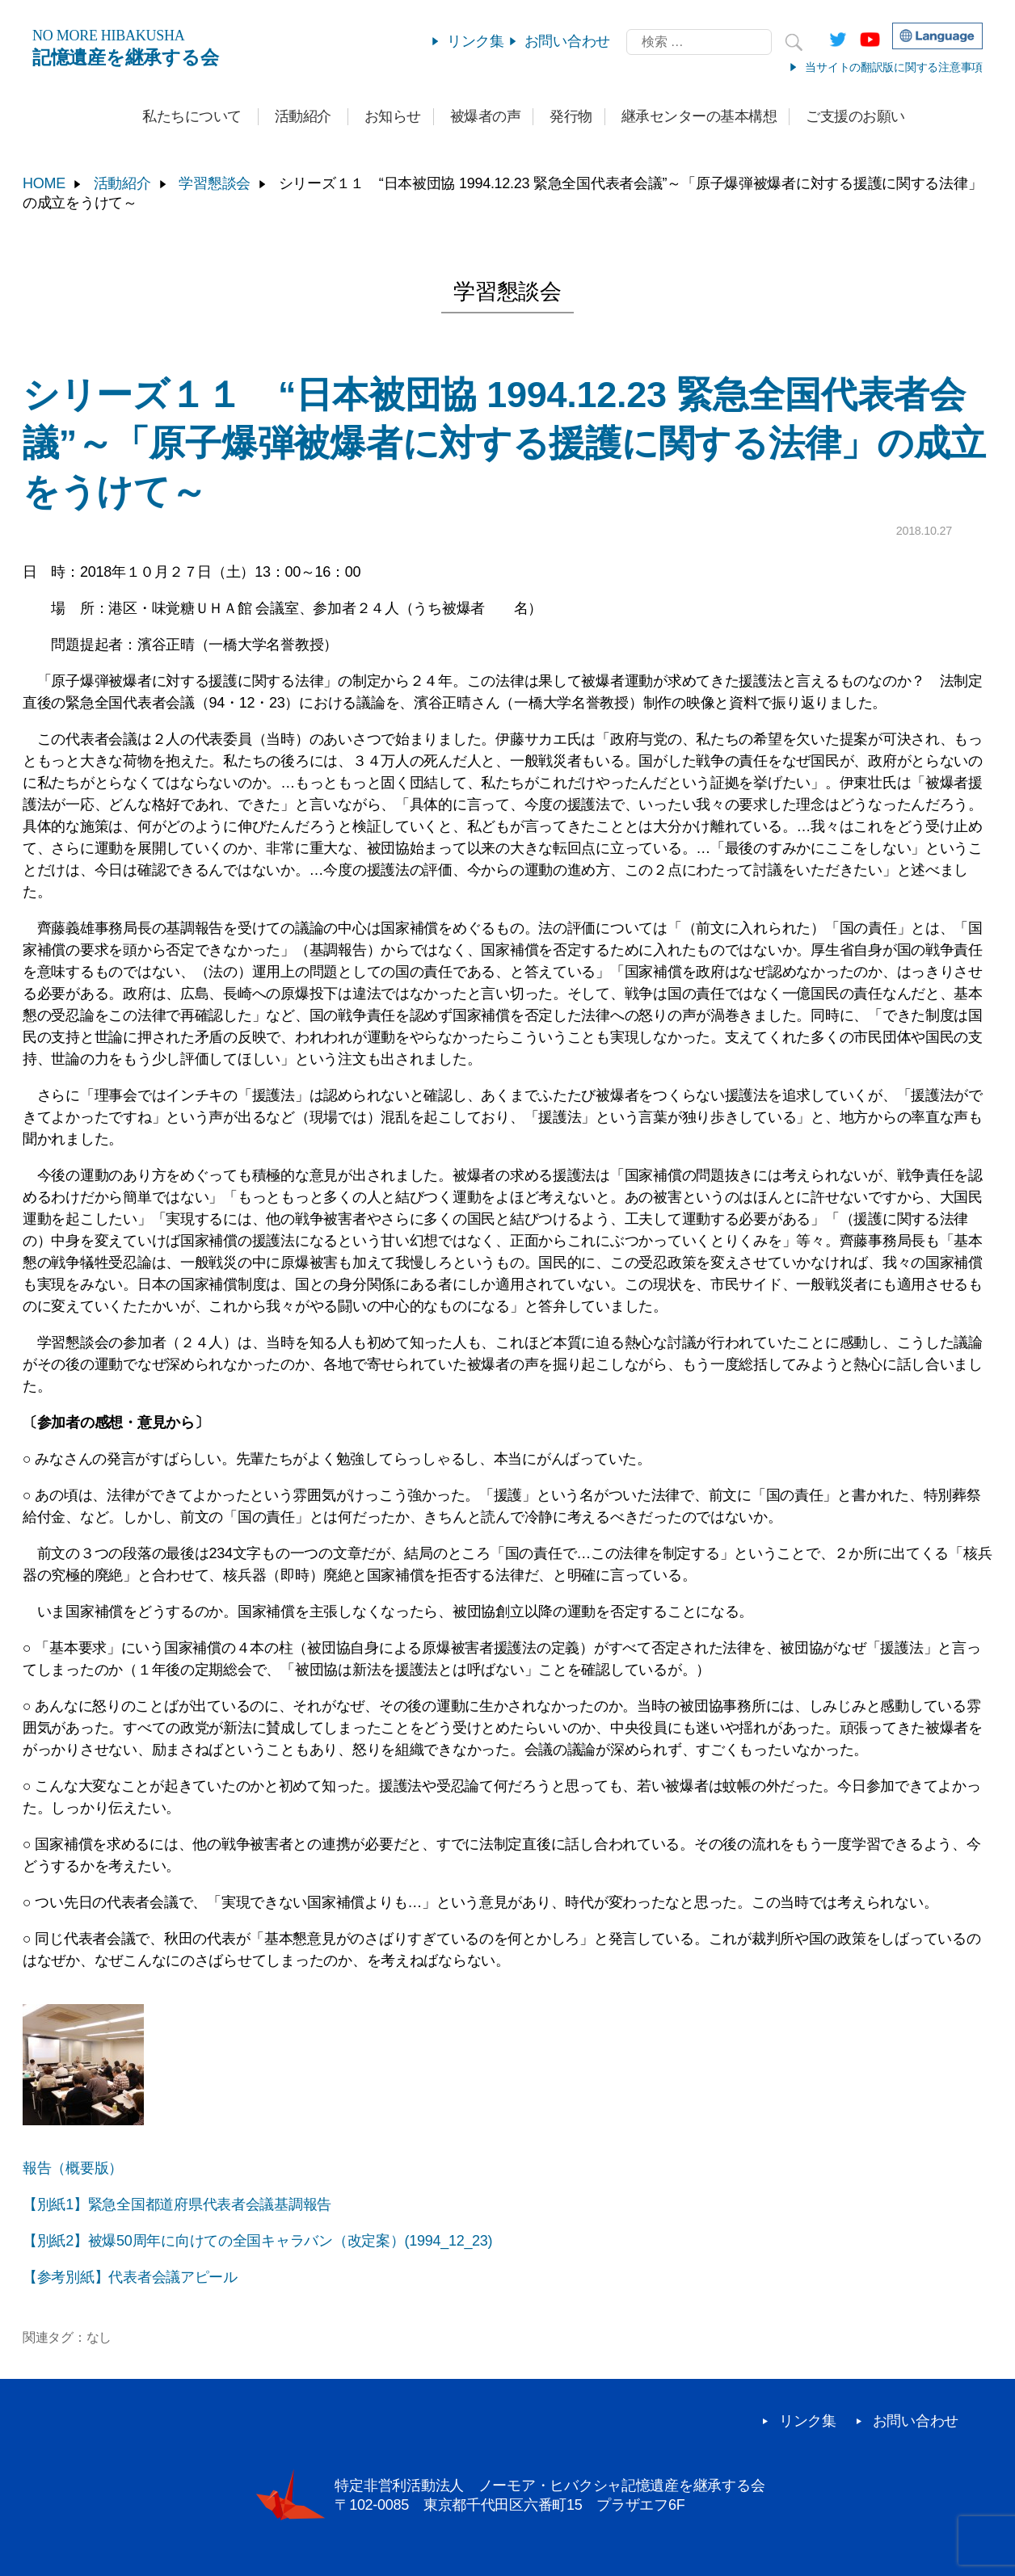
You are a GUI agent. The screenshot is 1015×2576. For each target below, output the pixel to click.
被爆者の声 (485, 116)
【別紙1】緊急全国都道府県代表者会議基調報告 (177, 2204)
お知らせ (392, 116)
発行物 (571, 116)
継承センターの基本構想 (699, 116)
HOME (44, 183)
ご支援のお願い (855, 116)
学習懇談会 (215, 183)
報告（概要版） (73, 2168)
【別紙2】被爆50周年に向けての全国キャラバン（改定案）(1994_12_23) (257, 2241)
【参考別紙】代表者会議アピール (130, 2277)
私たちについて (192, 116)
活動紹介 (303, 116)
